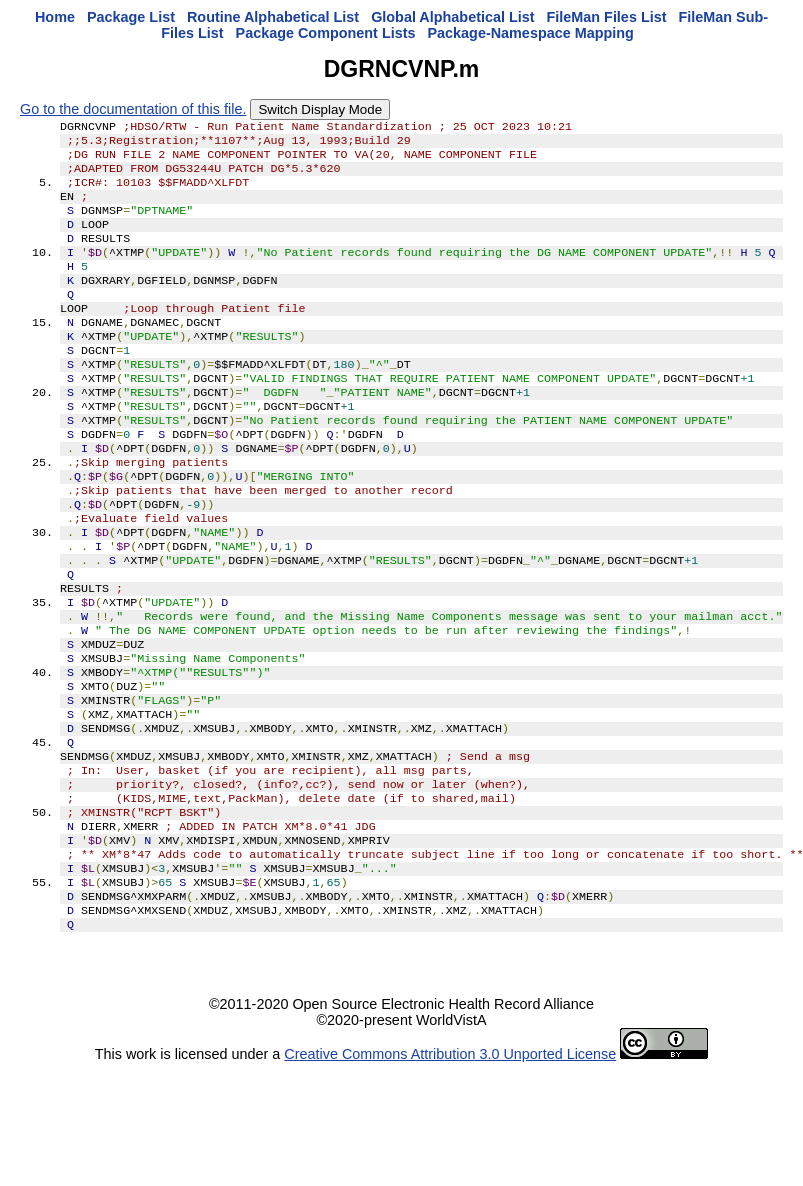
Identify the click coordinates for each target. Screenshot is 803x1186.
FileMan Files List (607, 17)
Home (55, 17)
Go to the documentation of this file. (133, 109)
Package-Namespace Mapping (530, 33)
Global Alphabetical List (452, 17)
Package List (131, 17)
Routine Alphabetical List (273, 17)
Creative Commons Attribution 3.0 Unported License (450, 1170)
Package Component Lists (326, 33)
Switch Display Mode (320, 109)
